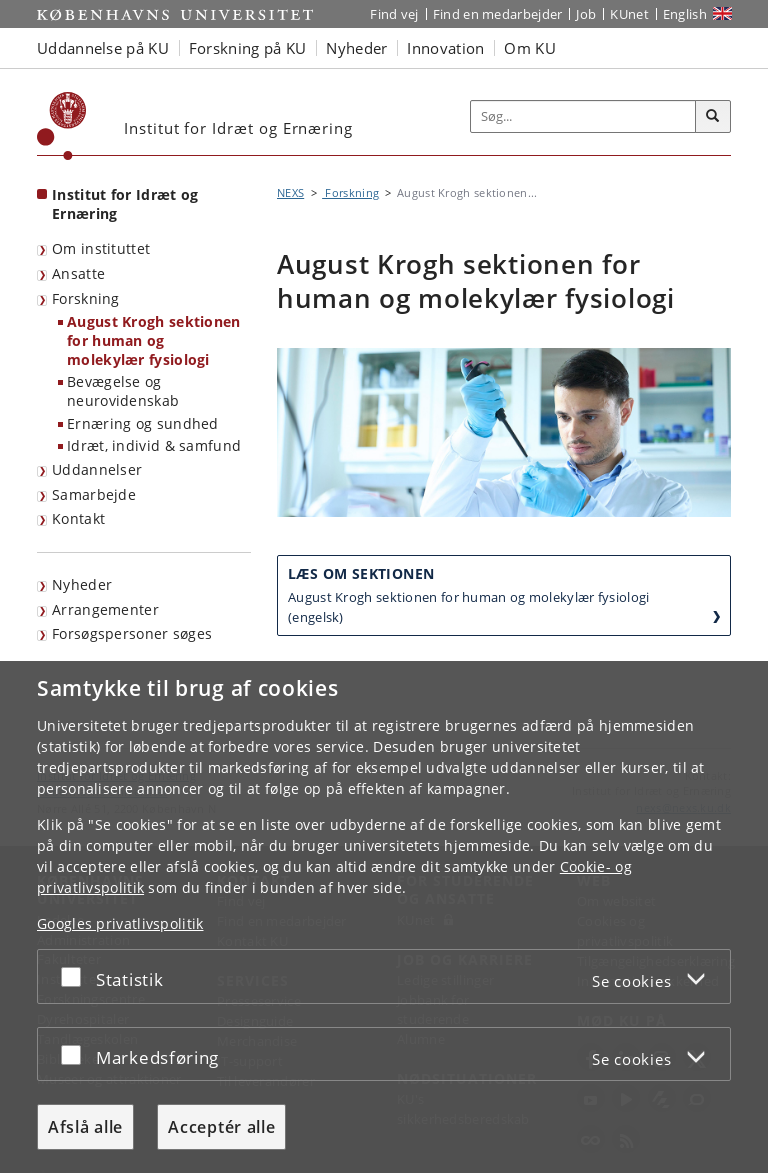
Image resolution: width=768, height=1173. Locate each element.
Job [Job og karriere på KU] (586, 14)
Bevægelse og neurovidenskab (123, 391)
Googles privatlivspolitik (120, 923)
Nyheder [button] (356, 48)
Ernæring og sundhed (143, 423)
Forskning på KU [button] (248, 48)
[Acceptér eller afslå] (76, 976)
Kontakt (78, 518)
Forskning (86, 298)
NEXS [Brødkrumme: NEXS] (290, 192)
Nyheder (82, 584)
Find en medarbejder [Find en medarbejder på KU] (498, 14)
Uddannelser (97, 469)
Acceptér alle (221, 1127)
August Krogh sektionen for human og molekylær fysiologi (154, 340)
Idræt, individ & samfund (154, 445)
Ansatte (78, 273)
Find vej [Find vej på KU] (394, 14)
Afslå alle (85, 1127)
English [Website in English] (685, 14)
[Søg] (713, 117)
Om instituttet (101, 248)
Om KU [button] (530, 48)
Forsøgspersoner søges (132, 633)
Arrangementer (105, 609)
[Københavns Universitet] (62, 126)
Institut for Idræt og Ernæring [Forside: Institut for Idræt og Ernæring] (125, 204)
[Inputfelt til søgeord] (583, 117)
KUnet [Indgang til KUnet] (629, 14)
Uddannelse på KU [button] (103, 48)
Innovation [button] (445, 48)
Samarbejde (94, 494)
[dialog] (384, 917)
